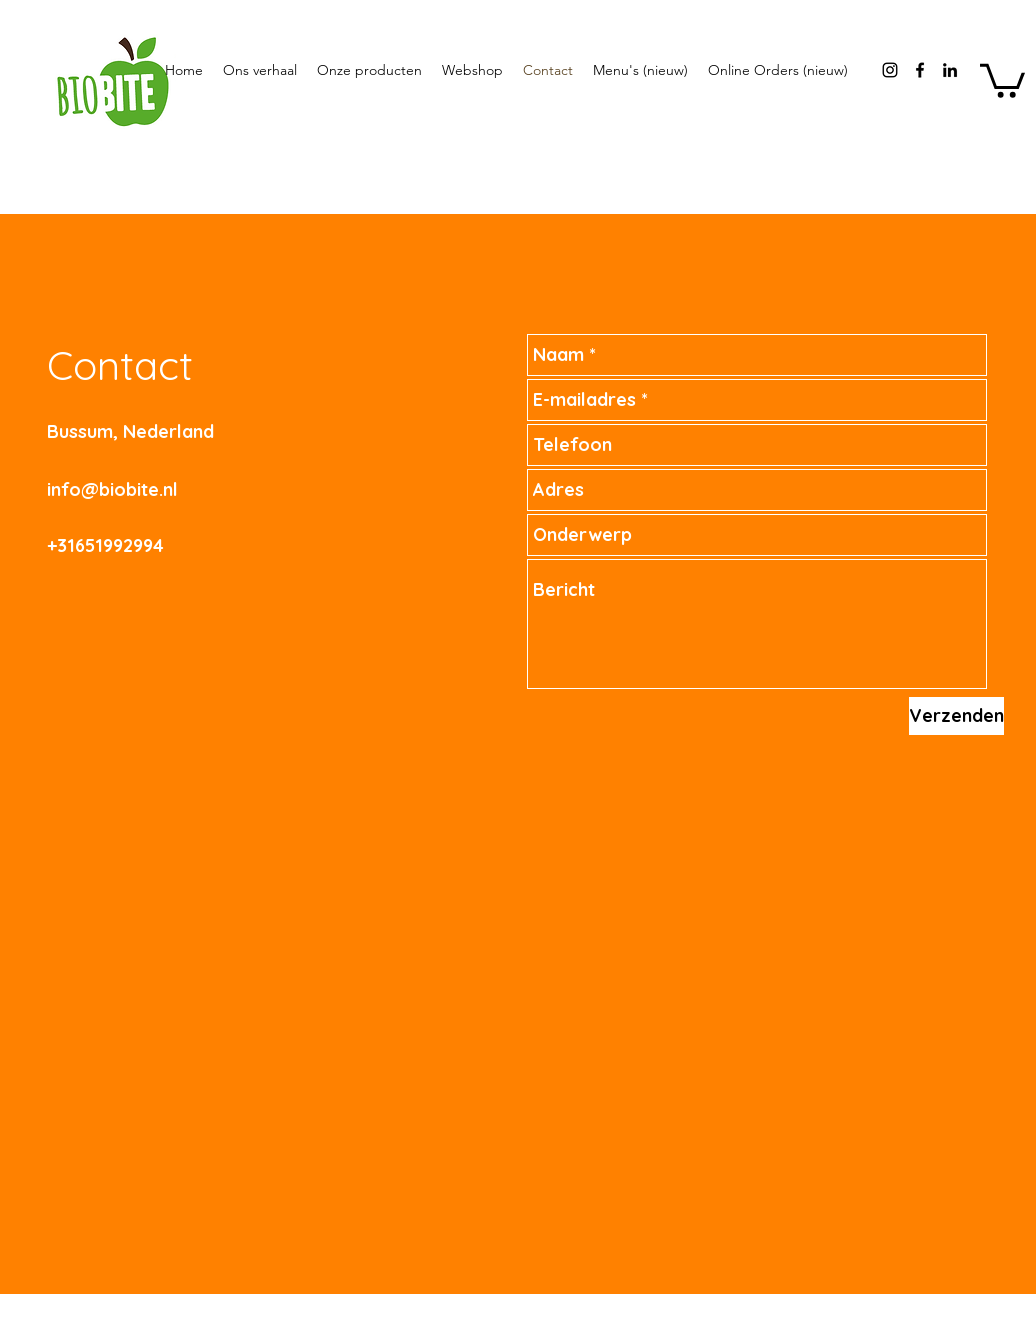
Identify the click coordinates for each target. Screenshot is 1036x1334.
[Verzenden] (956, 716)
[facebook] (920, 70)
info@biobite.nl (112, 489)
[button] (1002, 79)
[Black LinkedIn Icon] (950, 70)
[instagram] (890, 70)
